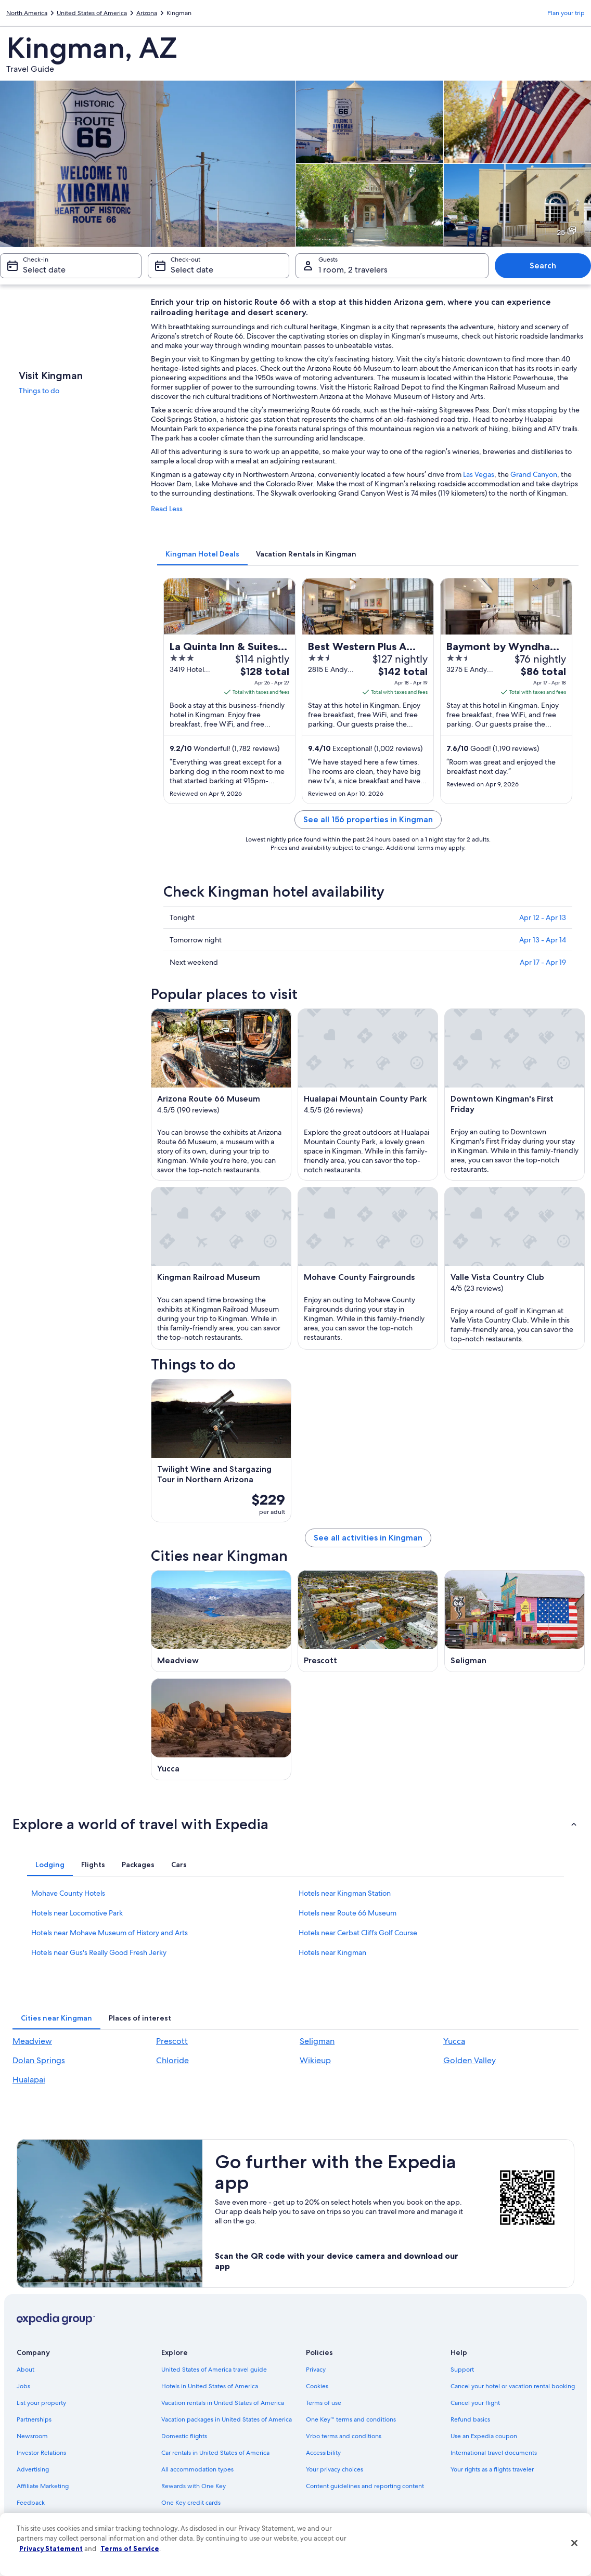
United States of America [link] (92, 13)
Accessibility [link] (323, 2453)
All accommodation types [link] (197, 2469)
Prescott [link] (172, 2041)
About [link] (25, 2369)
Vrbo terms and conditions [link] (343, 2436)
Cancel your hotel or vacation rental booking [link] (513, 2386)
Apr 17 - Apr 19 (543, 962)
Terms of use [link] (323, 2403)
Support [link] (462, 2369)
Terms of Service (129, 2548)
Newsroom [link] (32, 2436)
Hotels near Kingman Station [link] (345, 1893)
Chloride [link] (172, 2060)
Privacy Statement (51, 2548)
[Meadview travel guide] (221, 1621)
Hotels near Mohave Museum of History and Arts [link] (109, 1932)
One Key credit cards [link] (191, 2503)
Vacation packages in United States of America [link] (226, 2419)
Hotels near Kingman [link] (332, 1952)
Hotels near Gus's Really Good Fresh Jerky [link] (98, 1952)
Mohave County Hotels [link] (68, 1893)
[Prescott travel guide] (368, 1621)
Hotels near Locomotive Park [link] (77, 1913)
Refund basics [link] (470, 2419)
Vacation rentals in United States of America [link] (222, 2403)
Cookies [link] (317, 2386)
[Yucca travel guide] (221, 1729)
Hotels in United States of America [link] (209, 2386)
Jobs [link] (23, 2386)
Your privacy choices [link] (334, 2469)
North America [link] (26, 13)
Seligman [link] (317, 2041)
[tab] (202, 553)
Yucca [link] (454, 2041)
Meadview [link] (32, 2041)
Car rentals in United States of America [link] (215, 2453)
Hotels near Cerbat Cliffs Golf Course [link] (358, 1932)
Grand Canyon (533, 474)
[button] (295, 1824)
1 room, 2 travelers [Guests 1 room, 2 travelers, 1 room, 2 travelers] (353, 269)
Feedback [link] (31, 2503)
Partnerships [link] (34, 2419)
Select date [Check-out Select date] (192, 269)
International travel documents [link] (494, 2453)
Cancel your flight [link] (475, 2403)
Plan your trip (566, 13)
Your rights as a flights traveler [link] (492, 2469)
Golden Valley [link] (469, 2060)
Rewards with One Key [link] (193, 2486)
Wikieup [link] (315, 2060)
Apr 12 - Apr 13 (542, 917)
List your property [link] (41, 2403)
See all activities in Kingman (368, 1538)
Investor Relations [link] (41, 2453)
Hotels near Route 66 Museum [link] (347, 1913)
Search (543, 265)
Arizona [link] (146, 13)
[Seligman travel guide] (514, 1621)
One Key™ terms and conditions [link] (351, 2419)
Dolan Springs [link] (38, 2060)
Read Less (167, 508)
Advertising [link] (33, 2469)
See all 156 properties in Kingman (368, 819)
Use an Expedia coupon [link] (484, 2436)
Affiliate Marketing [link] (43, 2486)
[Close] (574, 2543)
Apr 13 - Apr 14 (542, 939)
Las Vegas (478, 474)
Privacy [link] (316, 2369)
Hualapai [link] (28, 2079)
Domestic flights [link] (184, 2436)
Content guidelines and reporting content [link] (365, 2486)
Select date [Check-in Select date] (44, 269)
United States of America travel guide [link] (214, 2369)
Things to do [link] (39, 390)
